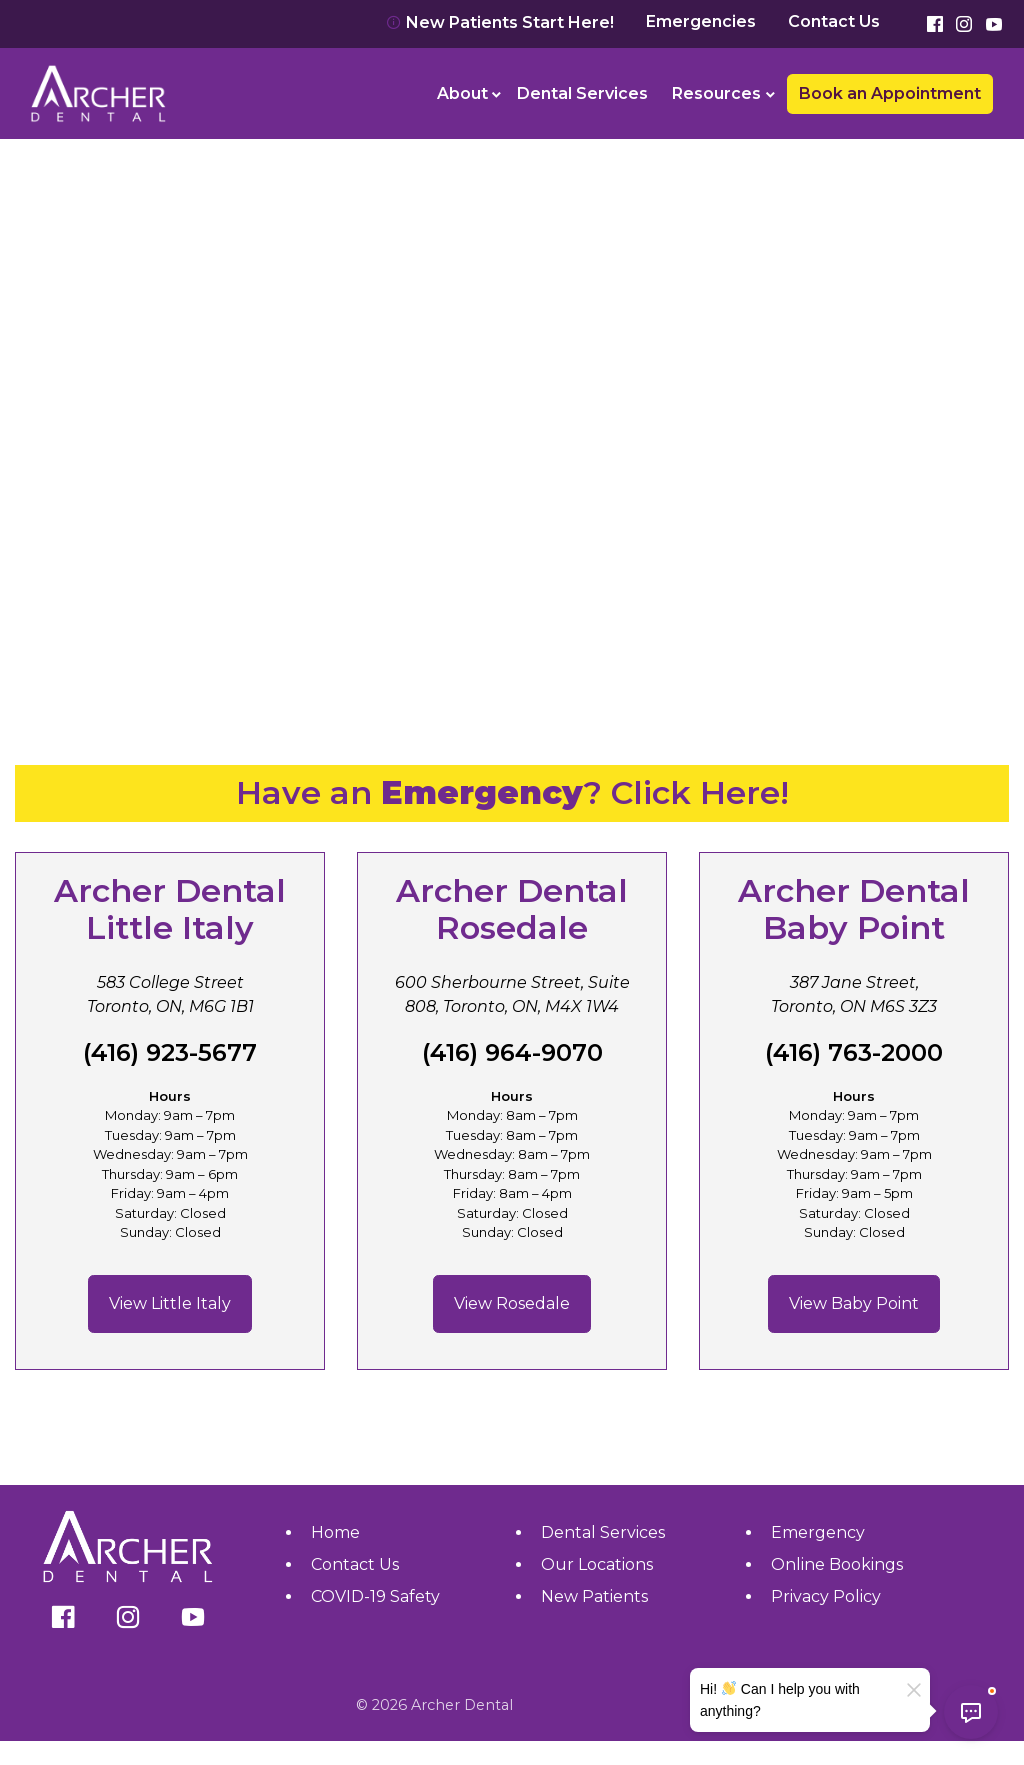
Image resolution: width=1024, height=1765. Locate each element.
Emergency (818, 1532)
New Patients (594, 1596)
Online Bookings (837, 1564)
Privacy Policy (826, 1596)
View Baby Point (854, 1303)
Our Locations (597, 1564)
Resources (716, 93)
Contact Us (834, 22)
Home (335, 1532)
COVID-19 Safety (375, 1596)
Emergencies (701, 22)
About (462, 93)
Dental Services (582, 93)
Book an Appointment (890, 93)
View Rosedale (512, 1303)
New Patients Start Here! (500, 22)
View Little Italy (170, 1303)
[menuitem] (465, 94)
